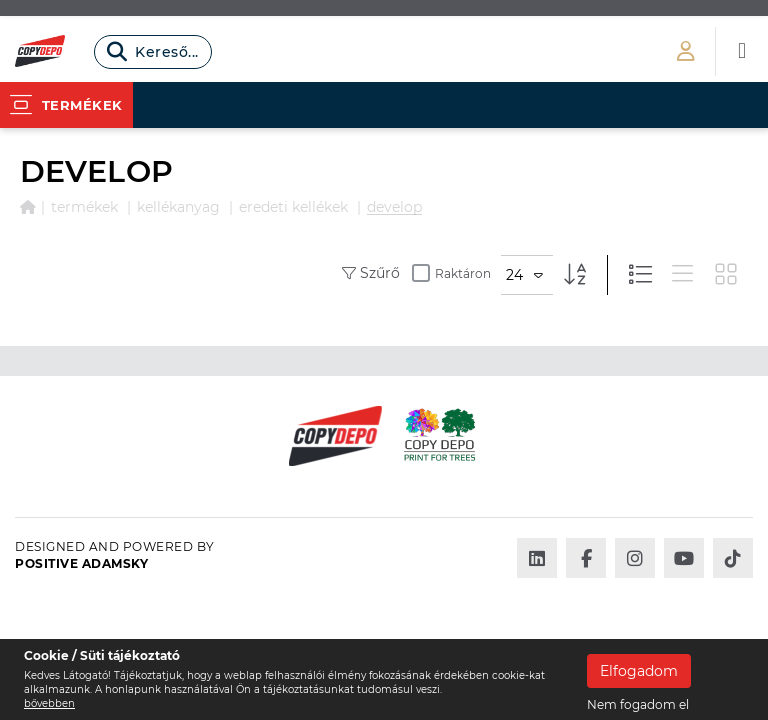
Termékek (84, 207)
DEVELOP (394, 207)
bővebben (49, 703)
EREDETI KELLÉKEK (293, 207)
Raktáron (451, 273)
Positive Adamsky (81, 563)
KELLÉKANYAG (178, 207)
